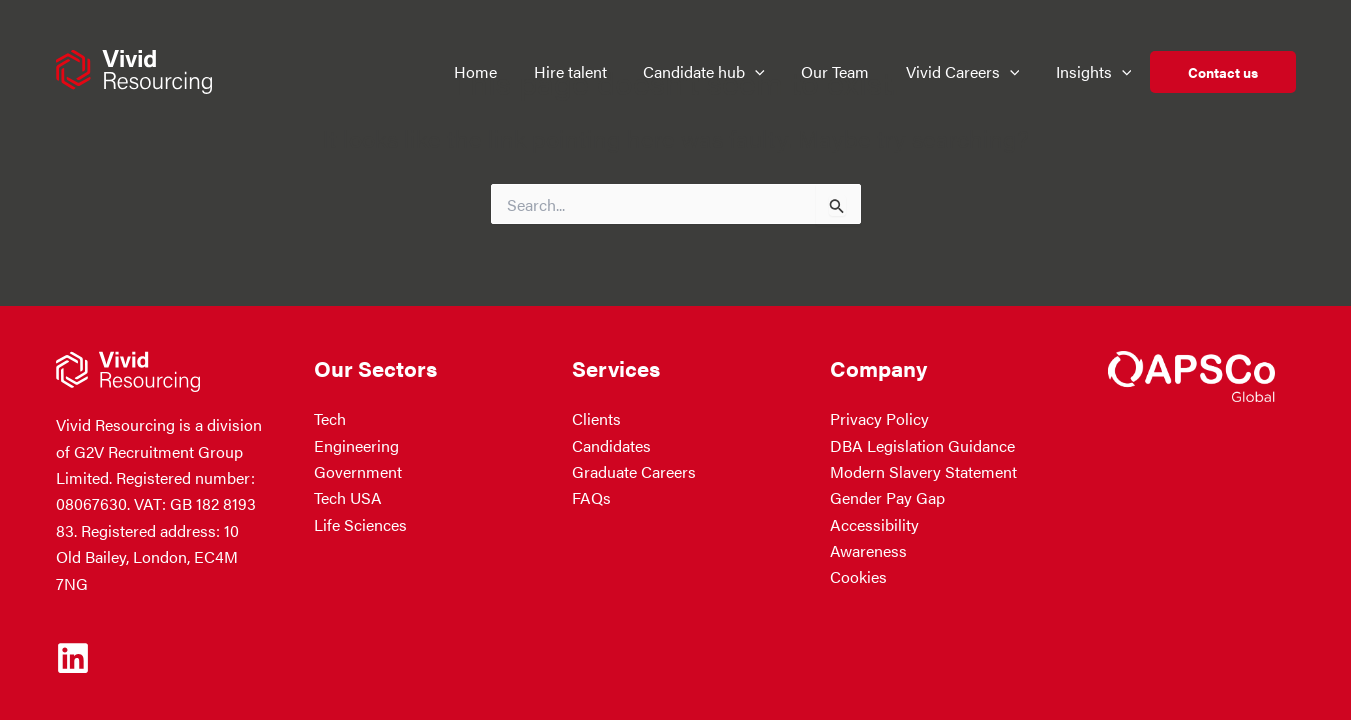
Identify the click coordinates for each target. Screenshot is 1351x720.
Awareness (868, 550)
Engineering (356, 445)
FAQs (591, 497)
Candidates (611, 445)
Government (358, 471)
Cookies (858, 576)
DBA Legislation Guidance (922, 445)
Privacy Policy (879, 418)
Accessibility (874, 524)
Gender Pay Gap (887, 497)
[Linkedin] (73, 658)
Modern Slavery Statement (923, 471)
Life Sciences (360, 524)
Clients (596, 418)
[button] (755, 72)
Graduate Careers (634, 471)
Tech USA (348, 497)
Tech (330, 418)
